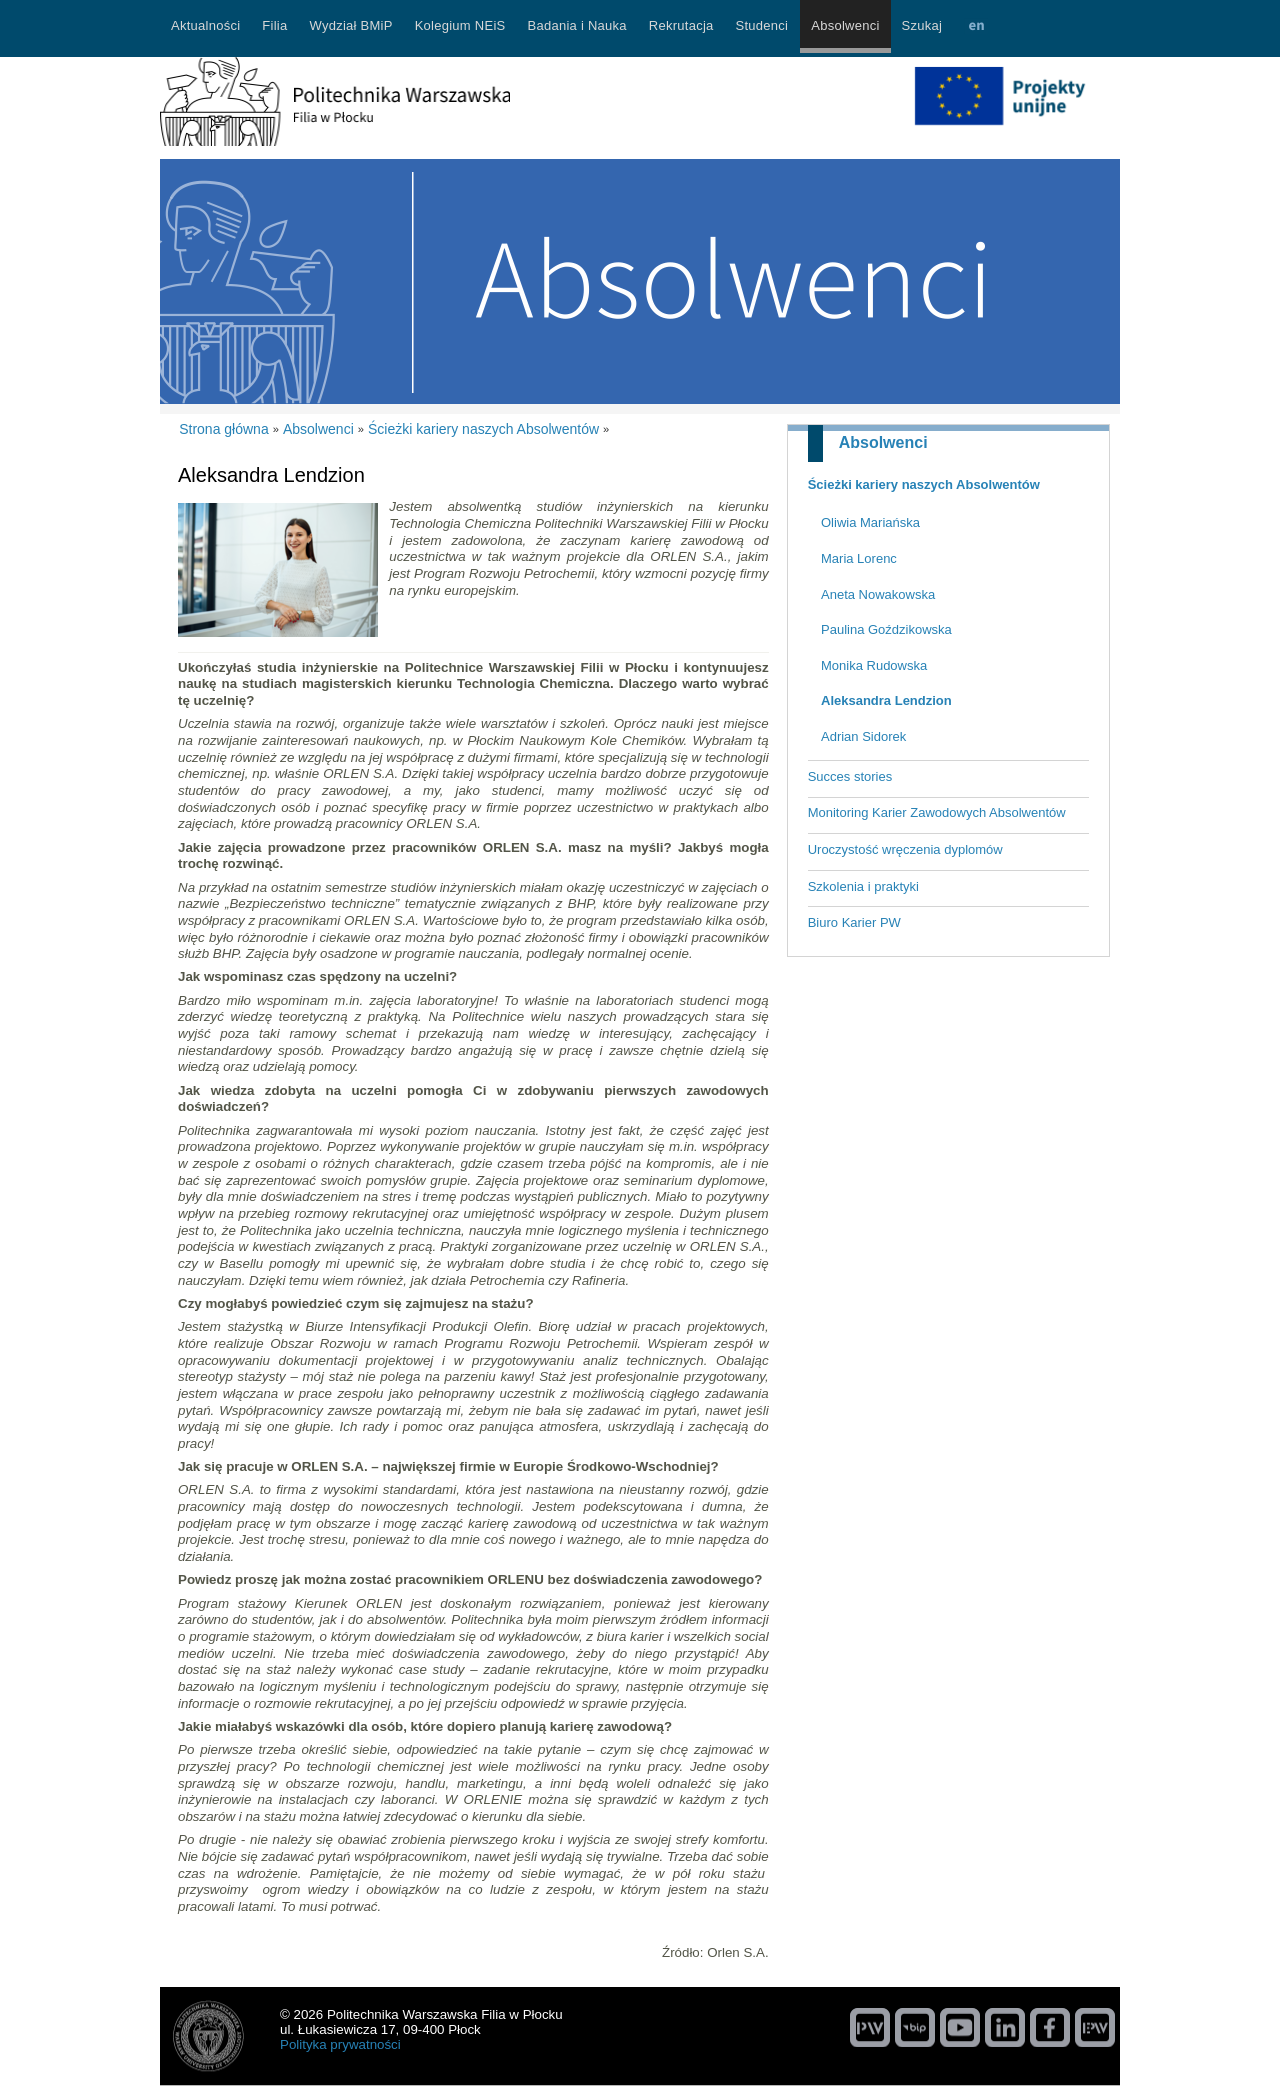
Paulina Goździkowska (886, 629)
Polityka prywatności (340, 2044)
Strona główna (224, 429)
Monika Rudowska (874, 665)
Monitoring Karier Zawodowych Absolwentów (937, 812)
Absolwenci (883, 442)
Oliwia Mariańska (870, 522)
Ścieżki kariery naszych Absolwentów (924, 484)
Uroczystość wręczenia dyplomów (905, 849)
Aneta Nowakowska (878, 594)
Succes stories (850, 776)
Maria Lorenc (859, 558)
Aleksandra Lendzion (886, 700)
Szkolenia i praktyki (863, 886)
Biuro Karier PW (854, 922)
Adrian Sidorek (863, 736)
